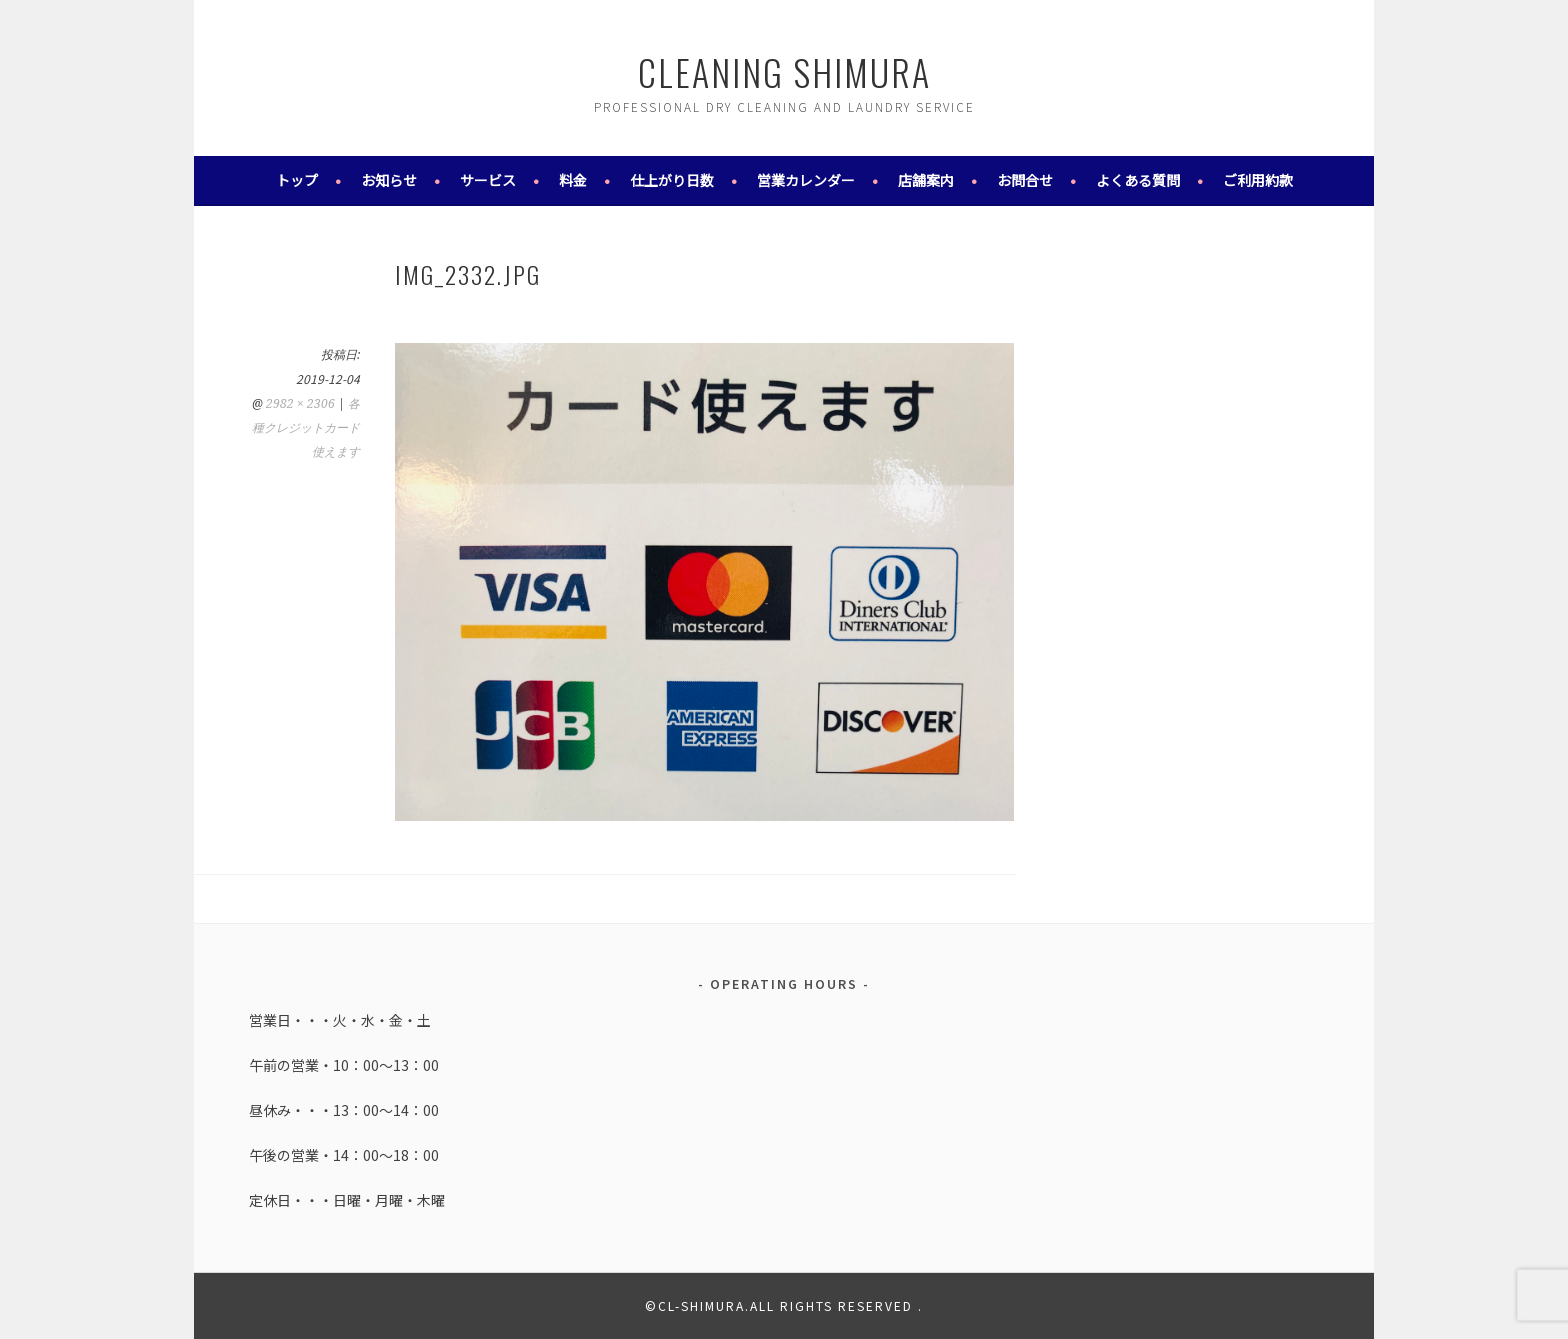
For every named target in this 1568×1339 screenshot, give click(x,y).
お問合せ (1025, 180)
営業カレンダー (806, 180)
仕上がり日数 (672, 180)
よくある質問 (1138, 180)
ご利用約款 (1258, 180)
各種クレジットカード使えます (306, 428)
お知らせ (389, 180)
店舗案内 (926, 180)
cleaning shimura (784, 71)
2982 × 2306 (300, 404)
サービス (488, 180)
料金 (573, 180)
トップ (297, 180)
